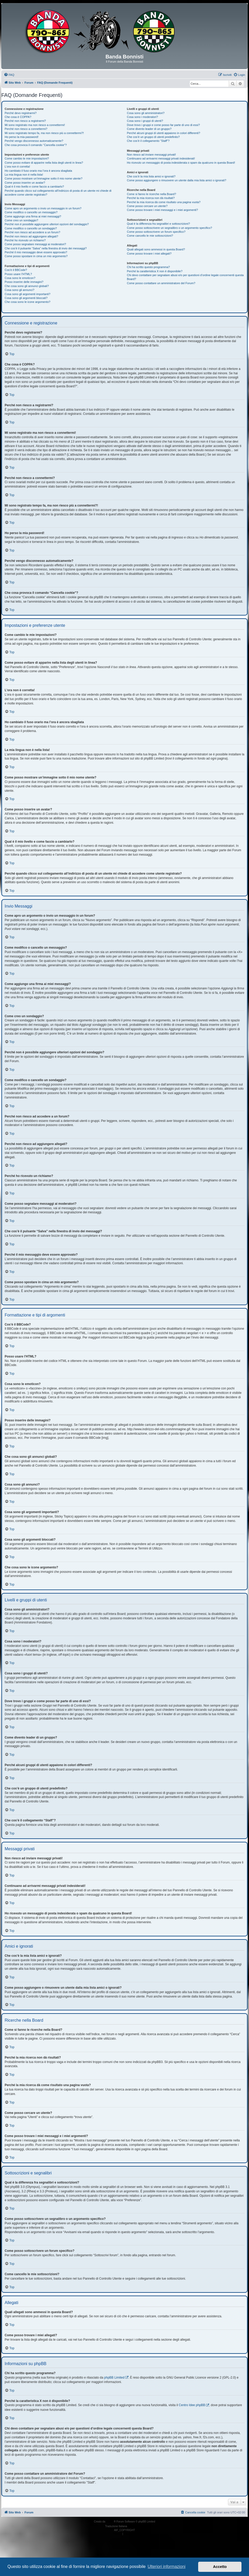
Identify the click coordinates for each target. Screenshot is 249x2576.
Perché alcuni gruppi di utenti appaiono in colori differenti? (163, 133)
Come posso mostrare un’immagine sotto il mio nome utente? (43, 178)
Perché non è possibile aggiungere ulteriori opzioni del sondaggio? (47, 224)
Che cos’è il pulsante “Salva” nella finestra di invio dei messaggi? (46, 248)
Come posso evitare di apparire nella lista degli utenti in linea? (44, 162)
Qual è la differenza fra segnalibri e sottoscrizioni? (158, 223)
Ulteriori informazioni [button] (166, 2566)
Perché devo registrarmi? (21, 113)
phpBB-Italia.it (136, 2526)
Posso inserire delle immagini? (24, 281)
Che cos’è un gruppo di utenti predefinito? (153, 136)
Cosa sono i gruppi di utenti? (145, 120)
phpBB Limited (114, 2377)
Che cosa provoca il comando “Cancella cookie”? (36, 145)
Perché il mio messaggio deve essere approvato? (36, 252)
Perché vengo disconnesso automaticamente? (34, 140)
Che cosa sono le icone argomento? (27, 301)
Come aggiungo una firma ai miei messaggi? (33, 216)
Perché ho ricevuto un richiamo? (25, 240)
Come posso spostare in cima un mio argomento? (36, 256)
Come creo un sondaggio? (21, 220)
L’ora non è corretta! (17, 166)
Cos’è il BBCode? (16, 269)
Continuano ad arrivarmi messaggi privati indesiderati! (161, 158)
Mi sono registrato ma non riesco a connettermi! (35, 125)
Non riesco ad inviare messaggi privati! (151, 154)
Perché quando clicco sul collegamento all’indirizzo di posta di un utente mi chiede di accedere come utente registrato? (58, 192)
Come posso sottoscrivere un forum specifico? (156, 231)
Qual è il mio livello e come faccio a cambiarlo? (34, 186)
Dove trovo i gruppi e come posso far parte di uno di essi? (163, 125)
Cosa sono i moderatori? (142, 116)
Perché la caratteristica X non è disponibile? (154, 271)
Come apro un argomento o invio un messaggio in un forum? (43, 208)
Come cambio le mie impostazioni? (27, 158)
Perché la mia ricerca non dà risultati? (151, 197)
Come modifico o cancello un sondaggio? (31, 228)
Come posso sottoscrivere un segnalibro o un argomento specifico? (169, 227)
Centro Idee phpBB (192, 2405)
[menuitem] (9, 75)
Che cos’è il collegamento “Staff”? (148, 140)
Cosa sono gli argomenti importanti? (27, 294)
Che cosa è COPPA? (18, 116)
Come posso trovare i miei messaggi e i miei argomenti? (162, 209)
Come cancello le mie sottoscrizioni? (150, 235)
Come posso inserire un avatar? (25, 182)
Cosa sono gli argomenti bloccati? (26, 297)
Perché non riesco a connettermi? (26, 128)
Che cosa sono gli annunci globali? (27, 286)
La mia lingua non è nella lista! (24, 174)
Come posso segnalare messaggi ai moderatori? (35, 244)
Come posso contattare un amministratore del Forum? (161, 283)
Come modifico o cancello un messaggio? (31, 212)
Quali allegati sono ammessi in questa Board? (156, 249)
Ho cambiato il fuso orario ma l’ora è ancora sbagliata (38, 170)
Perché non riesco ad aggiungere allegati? (31, 236)
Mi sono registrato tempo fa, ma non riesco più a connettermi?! (44, 133)
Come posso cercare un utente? (147, 206)
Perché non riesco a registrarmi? (25, 120)
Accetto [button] (220, 2567)
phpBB (110, 2521)
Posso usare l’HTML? (18, 274)
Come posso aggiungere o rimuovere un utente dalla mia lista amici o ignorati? (176, 180)
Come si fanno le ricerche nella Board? (151, 194)
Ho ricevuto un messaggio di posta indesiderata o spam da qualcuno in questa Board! (181, 162)
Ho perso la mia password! (21, 136)
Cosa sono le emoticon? (20, 277)
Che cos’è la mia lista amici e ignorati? (151, 176)
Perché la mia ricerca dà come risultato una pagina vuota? (163, 202)
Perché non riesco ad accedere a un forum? (32, 232)
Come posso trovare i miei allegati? (149, 253)
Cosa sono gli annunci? (19, 289)
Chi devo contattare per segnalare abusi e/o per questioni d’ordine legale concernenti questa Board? (185, 277)
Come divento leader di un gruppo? (149, 128)
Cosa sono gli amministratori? (145, 113)
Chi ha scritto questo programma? (148, 267)
